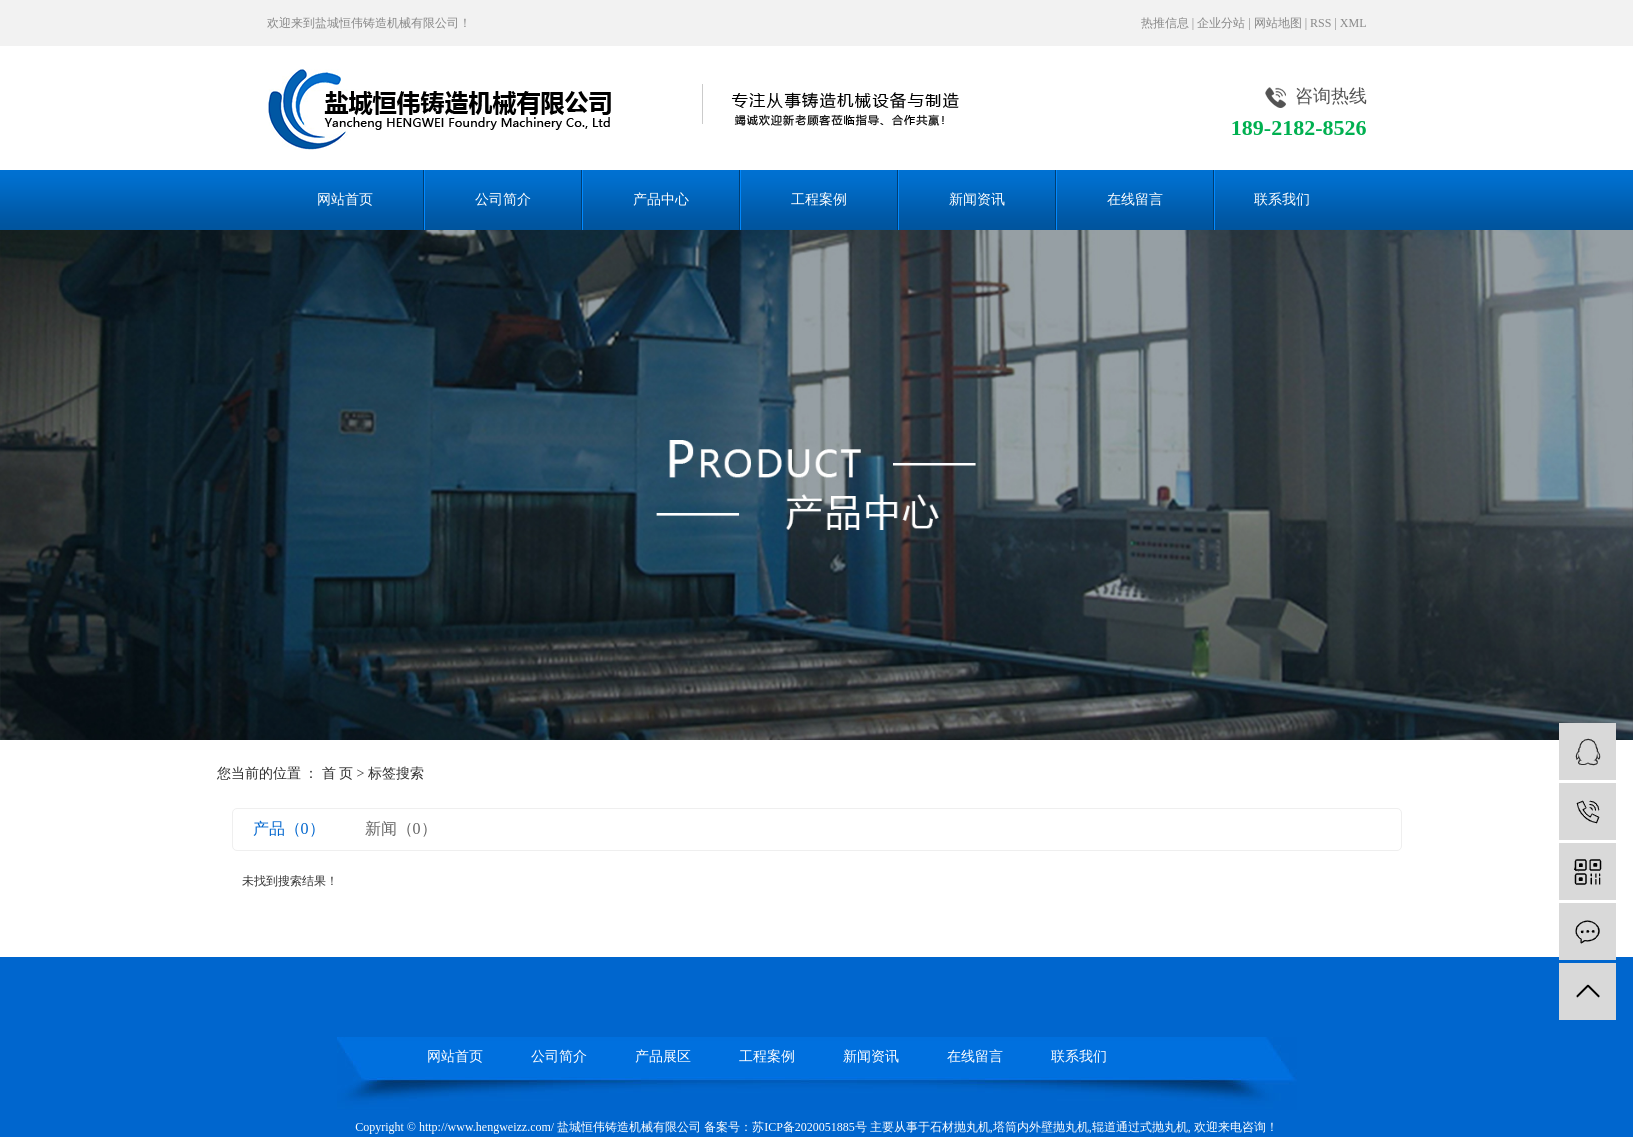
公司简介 (503, 199)
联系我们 (1282, 199)
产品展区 (663, 1056)
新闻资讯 (977, 199)
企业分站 (1221, 23)
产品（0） (289, 828)
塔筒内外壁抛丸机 (1041, 1127)
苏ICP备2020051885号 (809, 1127)
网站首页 (345, 199)
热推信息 (1165, 23)
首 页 (338, 773)
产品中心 (661, 199)
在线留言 (1135, 199)
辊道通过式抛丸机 (1140, 1127)
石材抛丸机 (960, 1127)
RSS (1320, 23)
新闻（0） (401, 828)
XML (1353, 23)
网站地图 (1278, 23)
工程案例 (819, 199)
